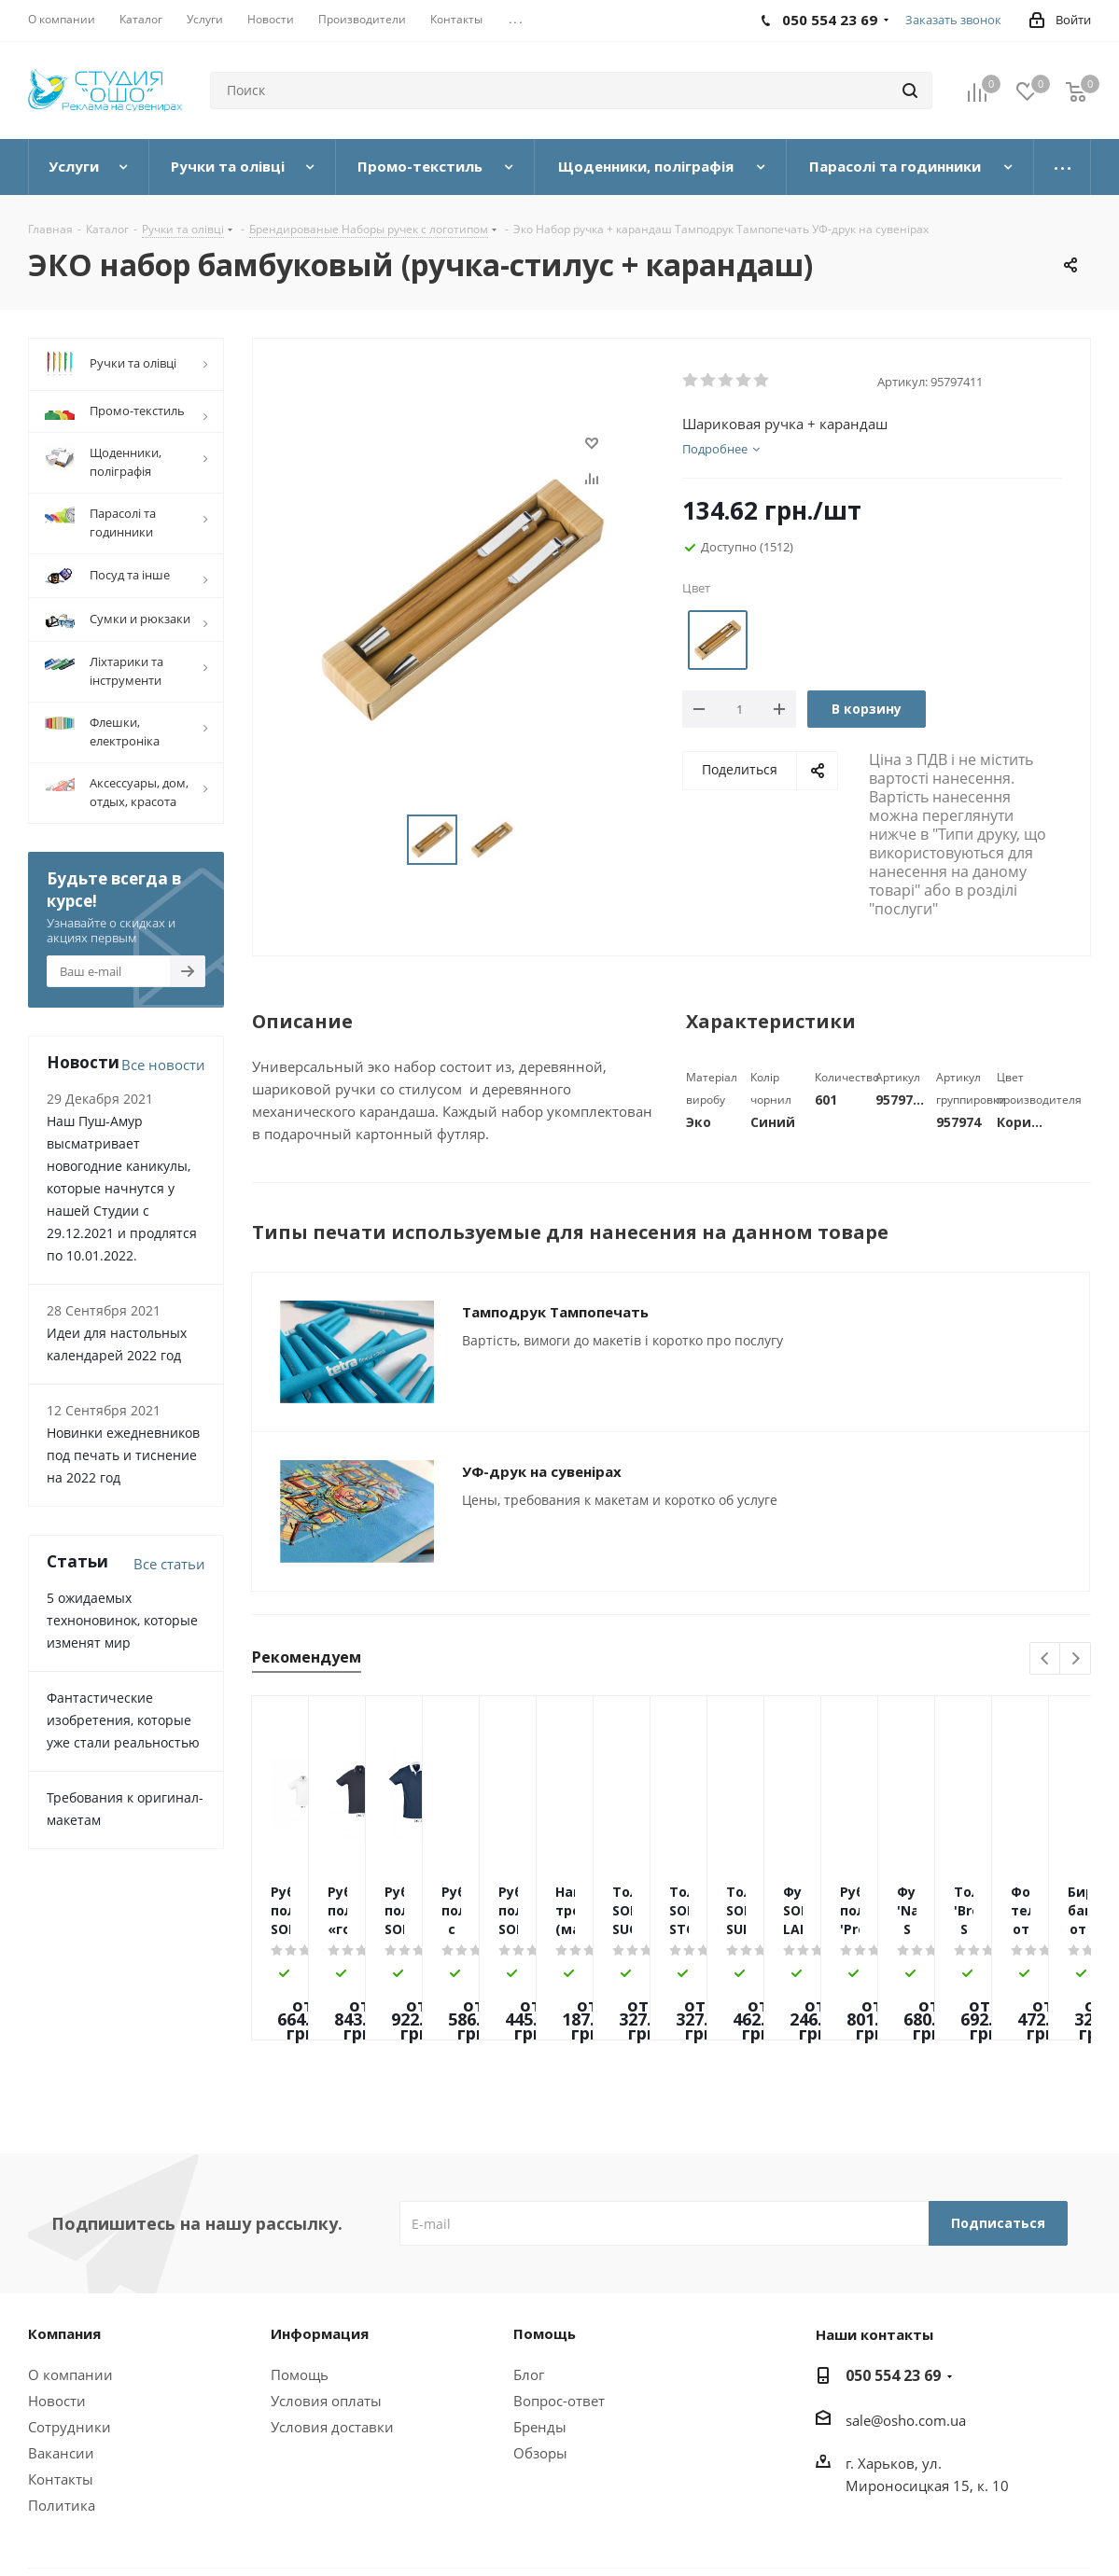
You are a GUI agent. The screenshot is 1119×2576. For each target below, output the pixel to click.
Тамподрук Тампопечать (555, 1311)
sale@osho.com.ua (906, 2420)
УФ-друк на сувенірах (542, 1471)
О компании (70, 2374)
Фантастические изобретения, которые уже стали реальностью (123, 1720)
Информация (320, 2333)
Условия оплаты (326, 2400)
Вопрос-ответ (559, 2400)
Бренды (539, 2426)
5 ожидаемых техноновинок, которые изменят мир (122, 1620)
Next (1075, 1659)
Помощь (300, 2374)
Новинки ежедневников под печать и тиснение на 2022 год (123, 1455)
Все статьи (169, 1563)
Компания (64, 2333)
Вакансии (61, 2453)
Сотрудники (69, 2426)
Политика (61, 2505)
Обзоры (540, 2453)
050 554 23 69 (893, 2375)
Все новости (163, 1064)
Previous (1045, 1659)
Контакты (60, 2479)
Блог (528, 2374)
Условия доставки (332, 2426)
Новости (57, 2400)
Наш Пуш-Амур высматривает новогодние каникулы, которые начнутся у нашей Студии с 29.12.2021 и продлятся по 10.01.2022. (122, 1188)
